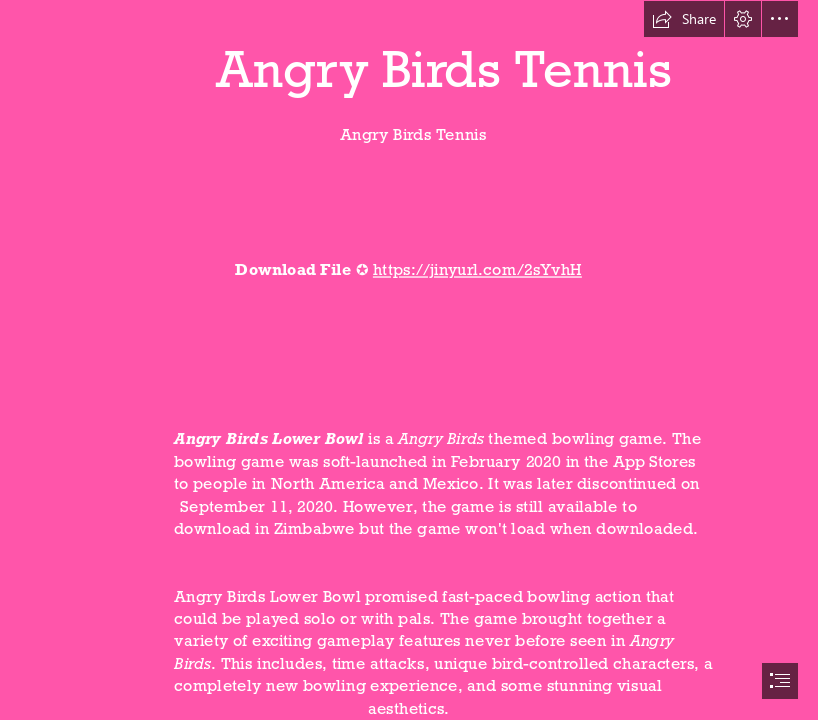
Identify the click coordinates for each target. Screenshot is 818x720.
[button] (684, 19)
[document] (409, 360)
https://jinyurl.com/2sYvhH (477, 269)
